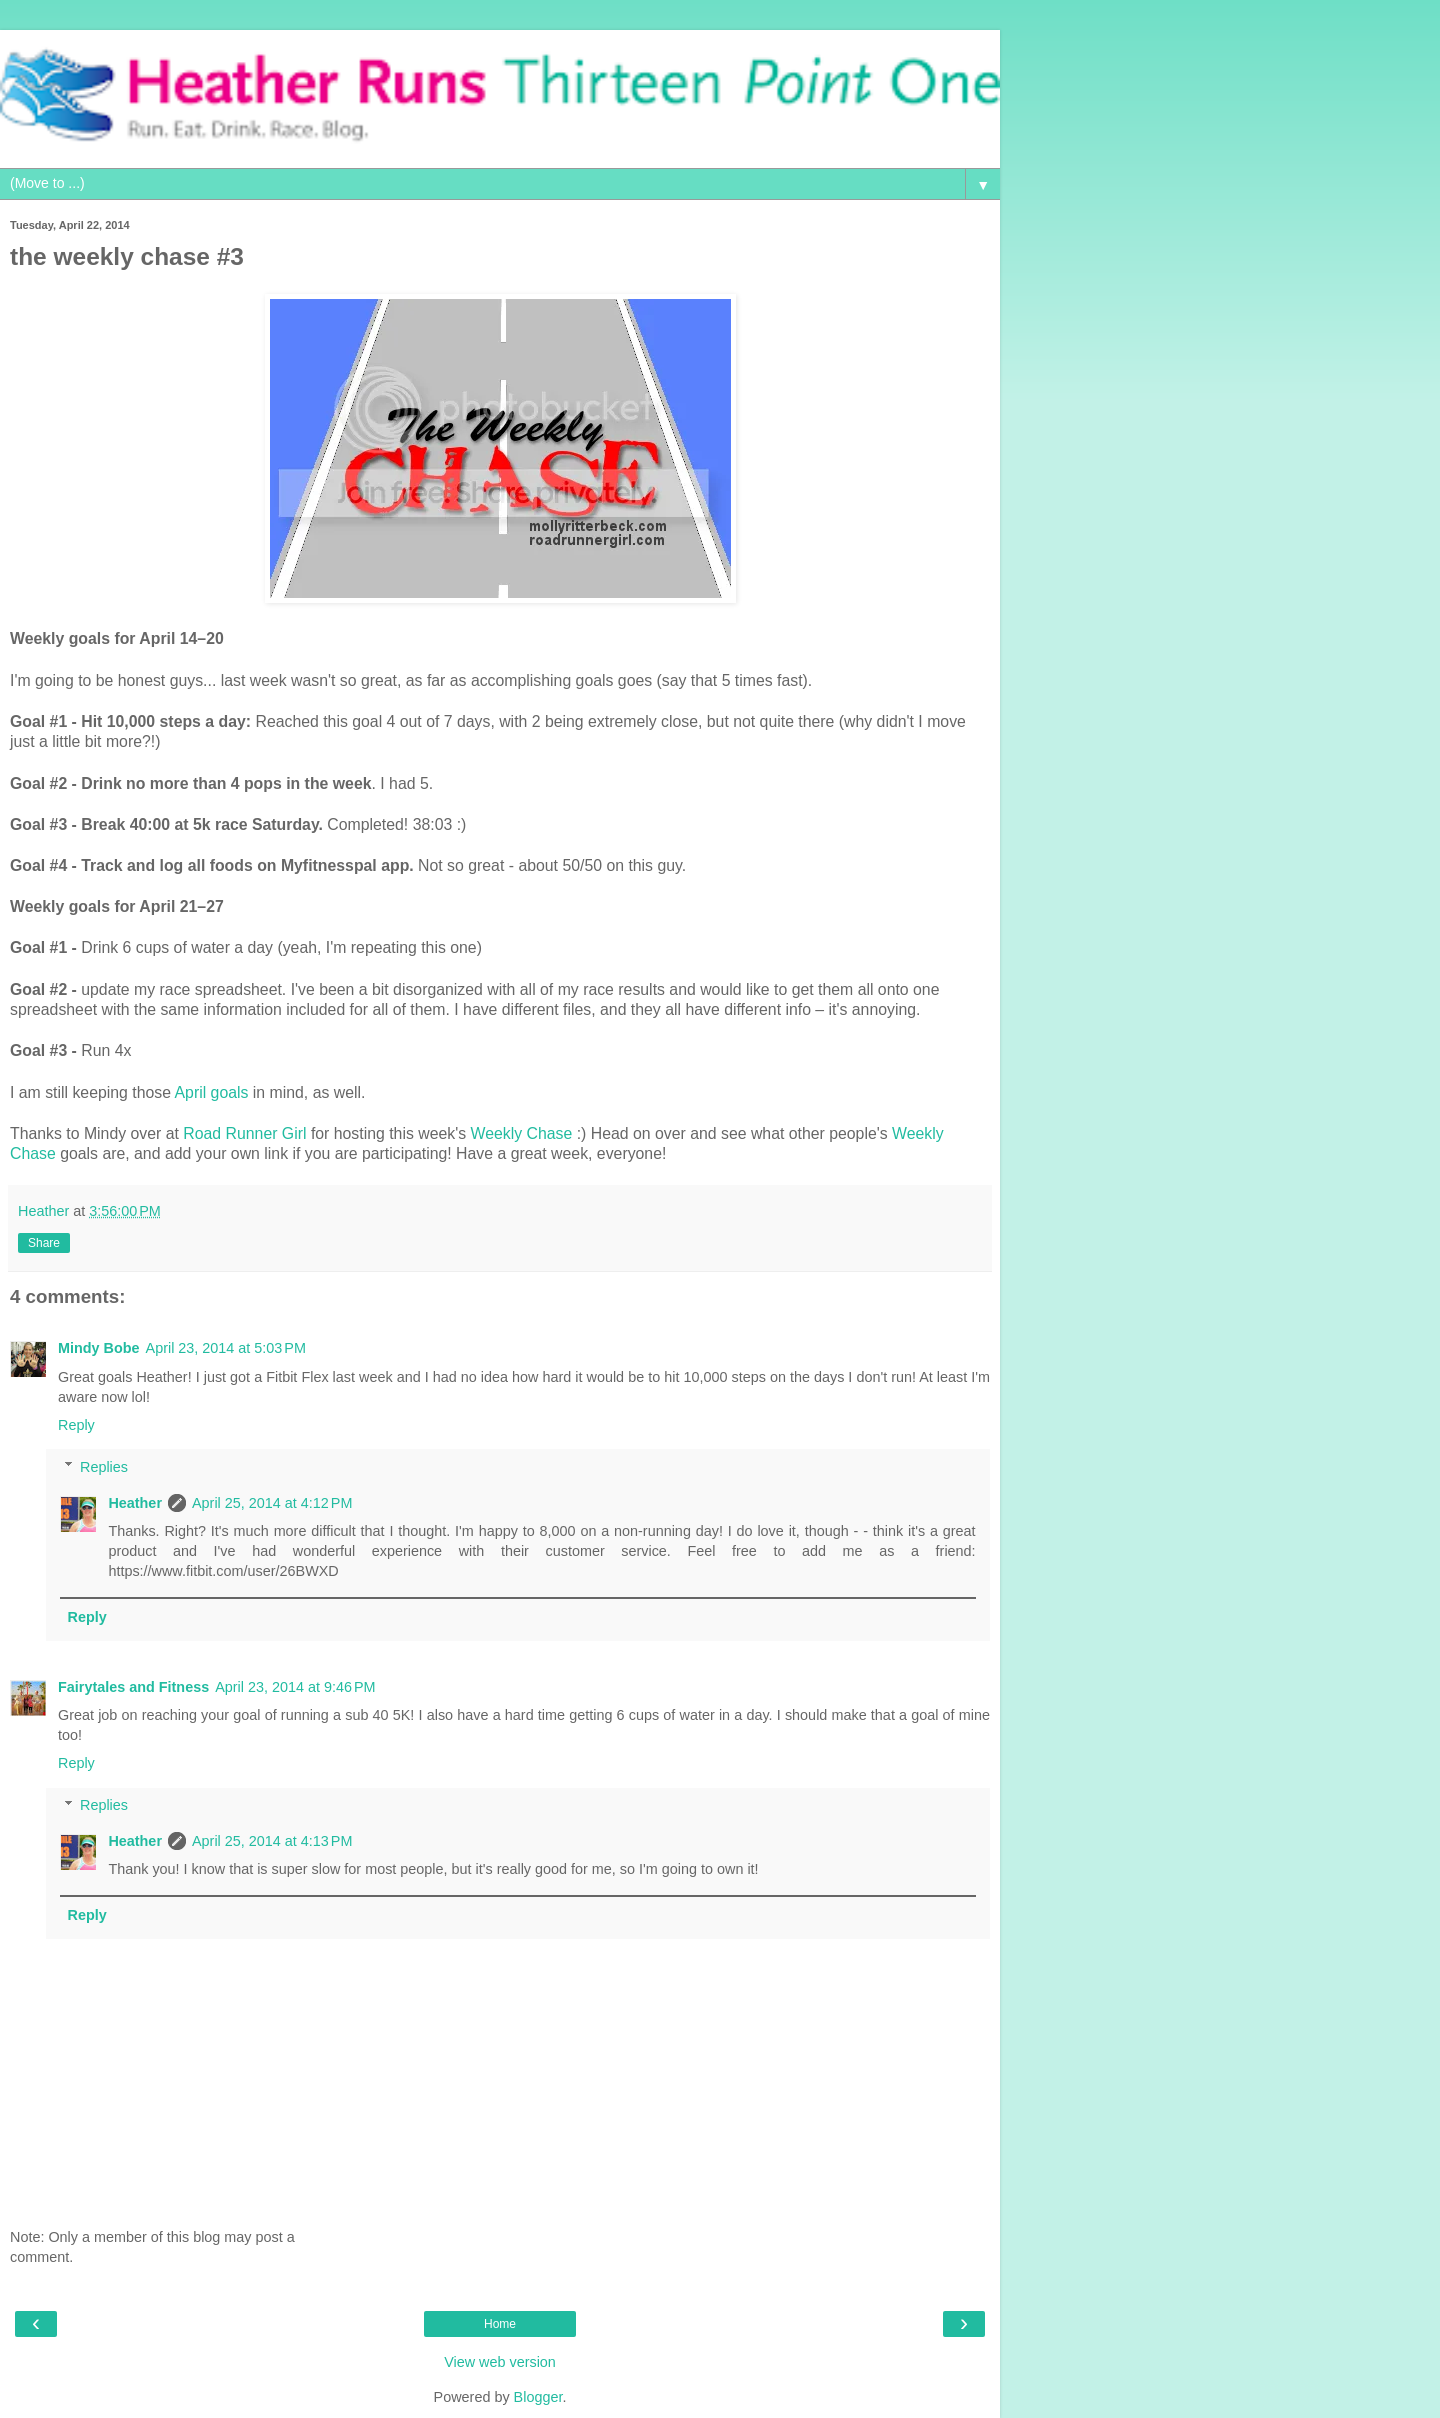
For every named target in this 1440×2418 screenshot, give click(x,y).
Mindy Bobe (99, 1348)
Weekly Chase (522, 1133)
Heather (135, 1503)
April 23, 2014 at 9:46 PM (295, 1687)
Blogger (538, 2397)
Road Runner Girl (244, 1133)
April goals (212, 1092)
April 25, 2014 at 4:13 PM (272, 1841)
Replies (104, 1467)
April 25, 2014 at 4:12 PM (272, 1503)
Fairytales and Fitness (133, 1687)
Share (44, 1243)
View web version (500, 2362)
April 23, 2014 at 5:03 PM (226, 1348)
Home (500, 2324)
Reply (76, 1425)
